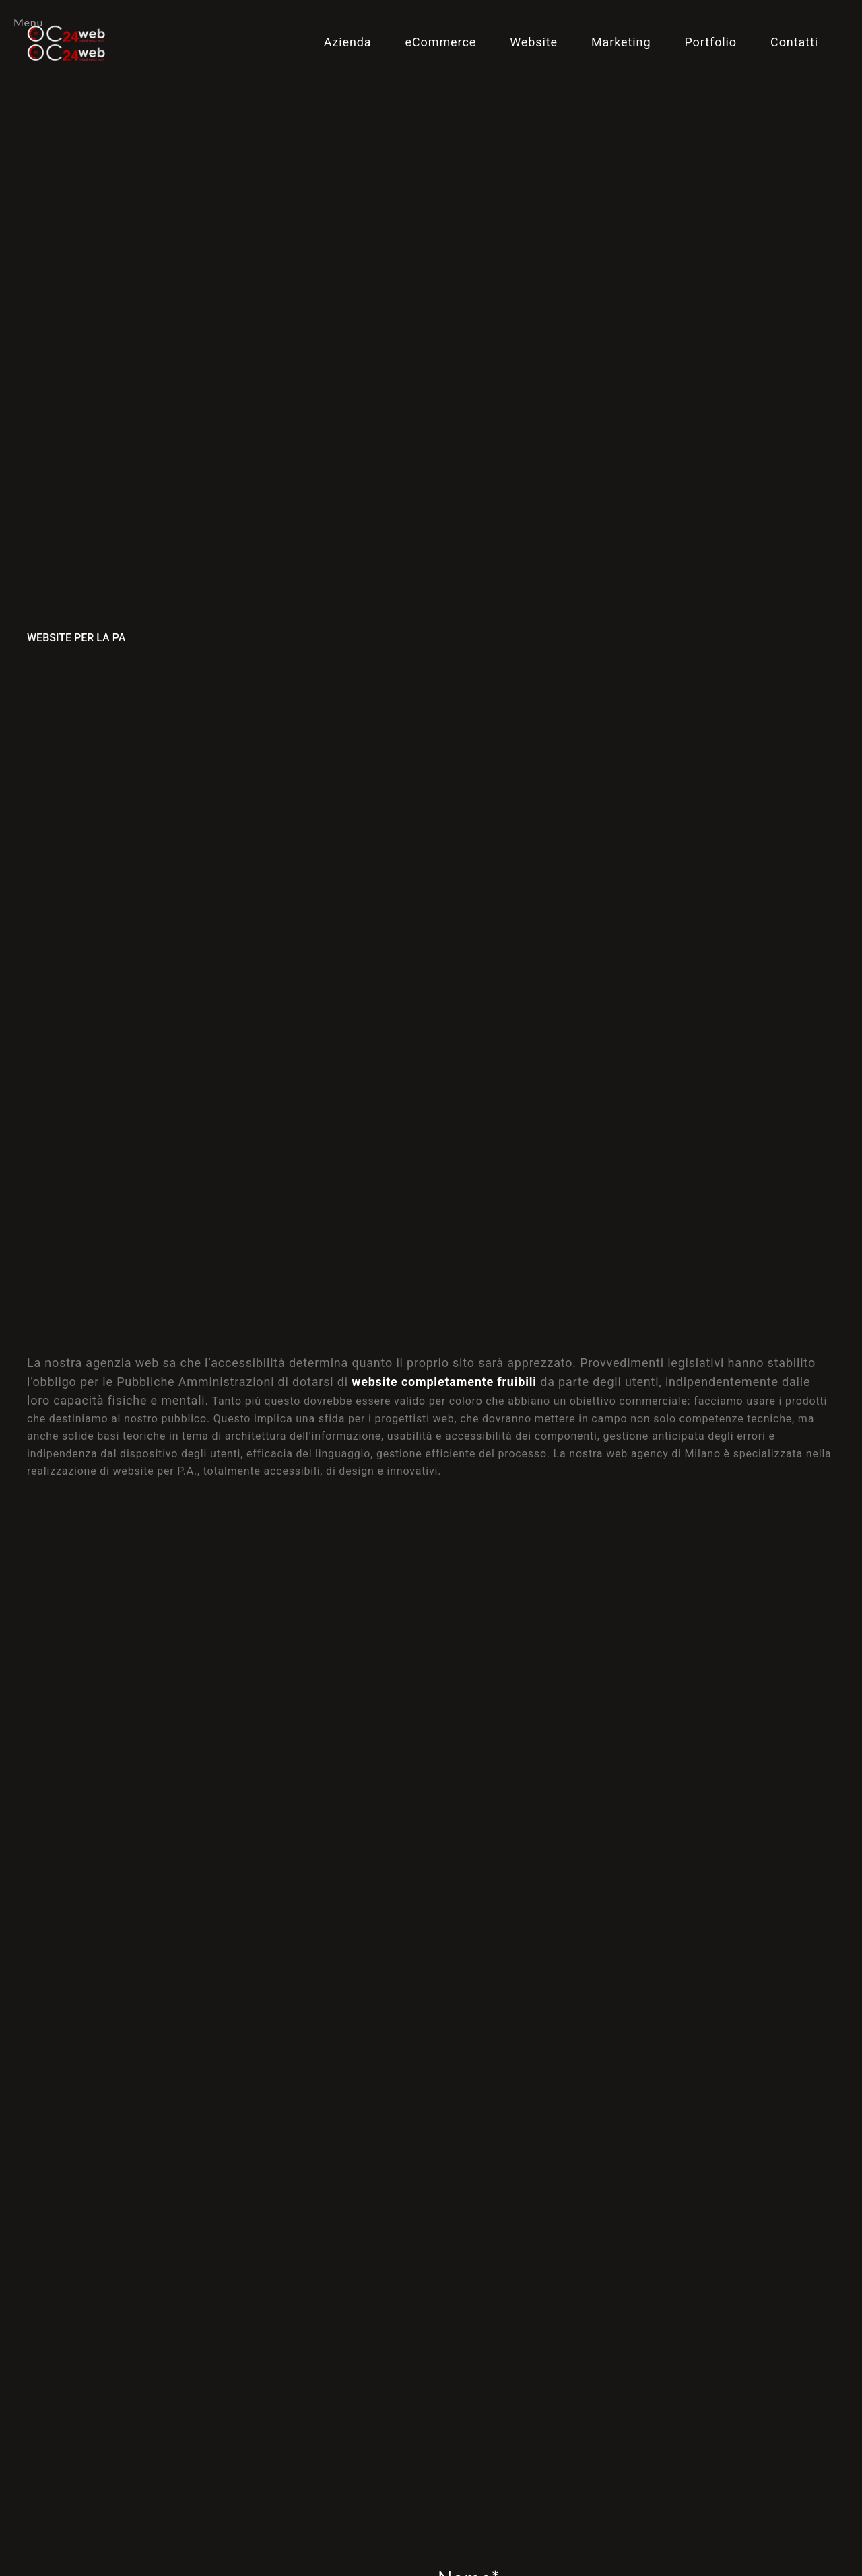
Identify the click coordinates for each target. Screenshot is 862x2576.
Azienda (348, 42)
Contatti (794, 42)
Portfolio (710, 42)
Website (534, 42)
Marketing (621, 42)
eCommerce (441, 42)
